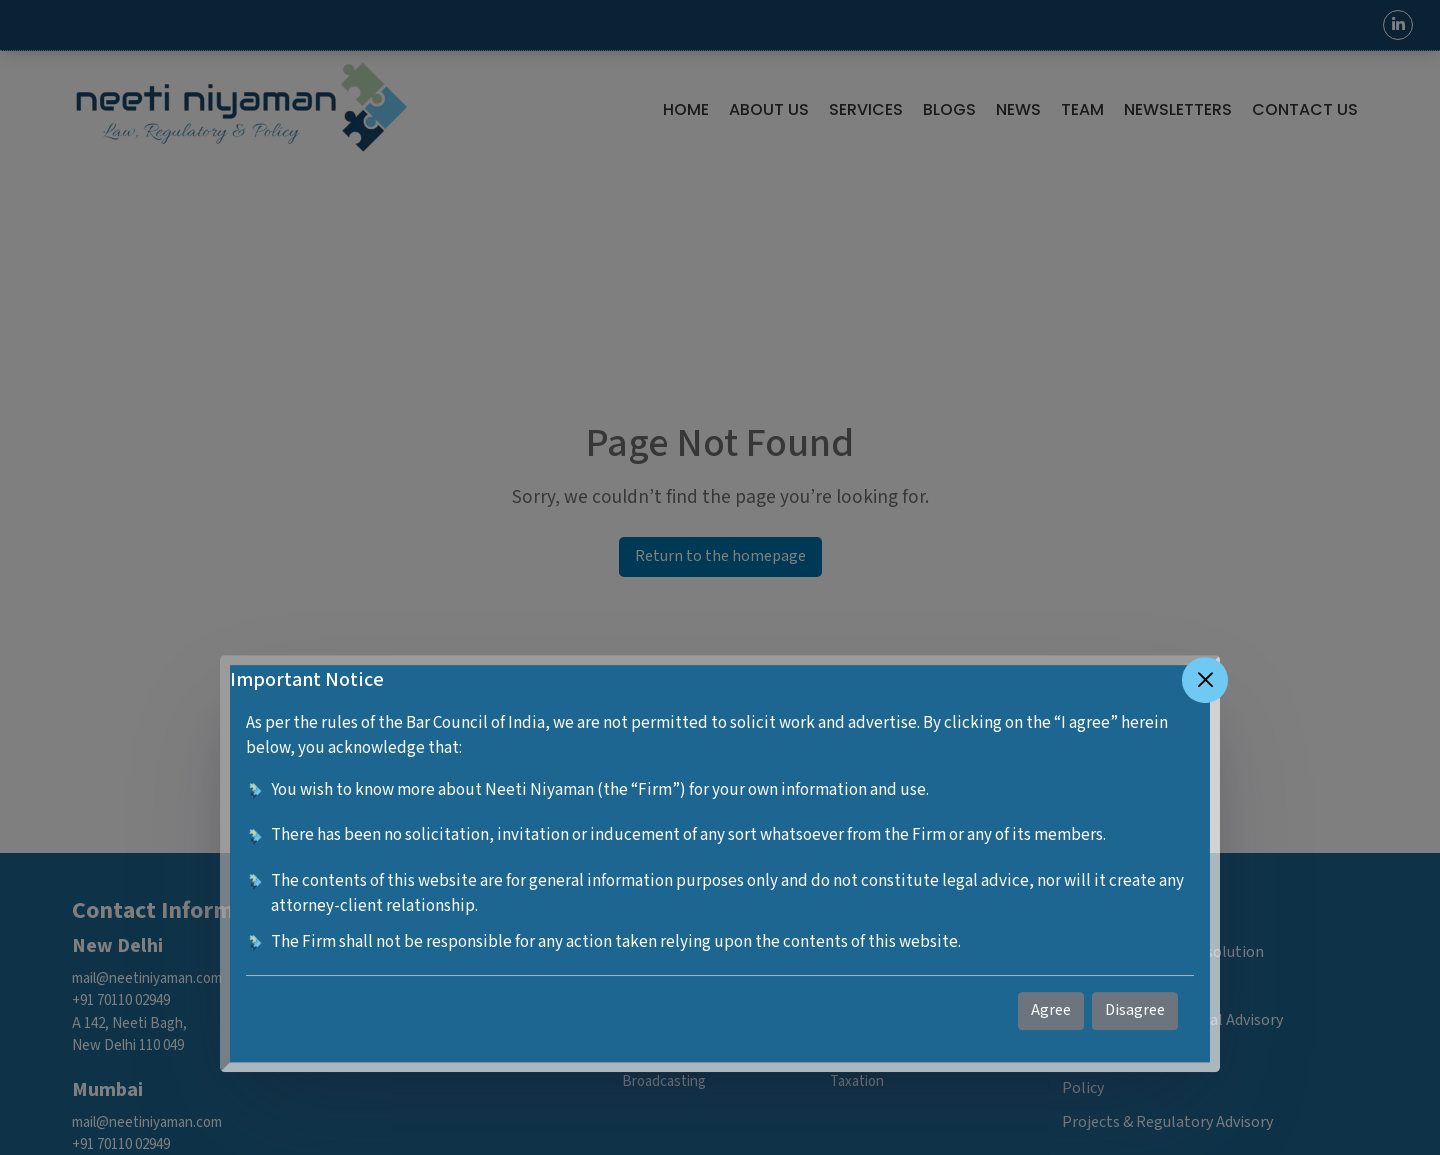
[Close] (1205, 680)
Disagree (1135, 1010)
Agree (1051, 1010)
